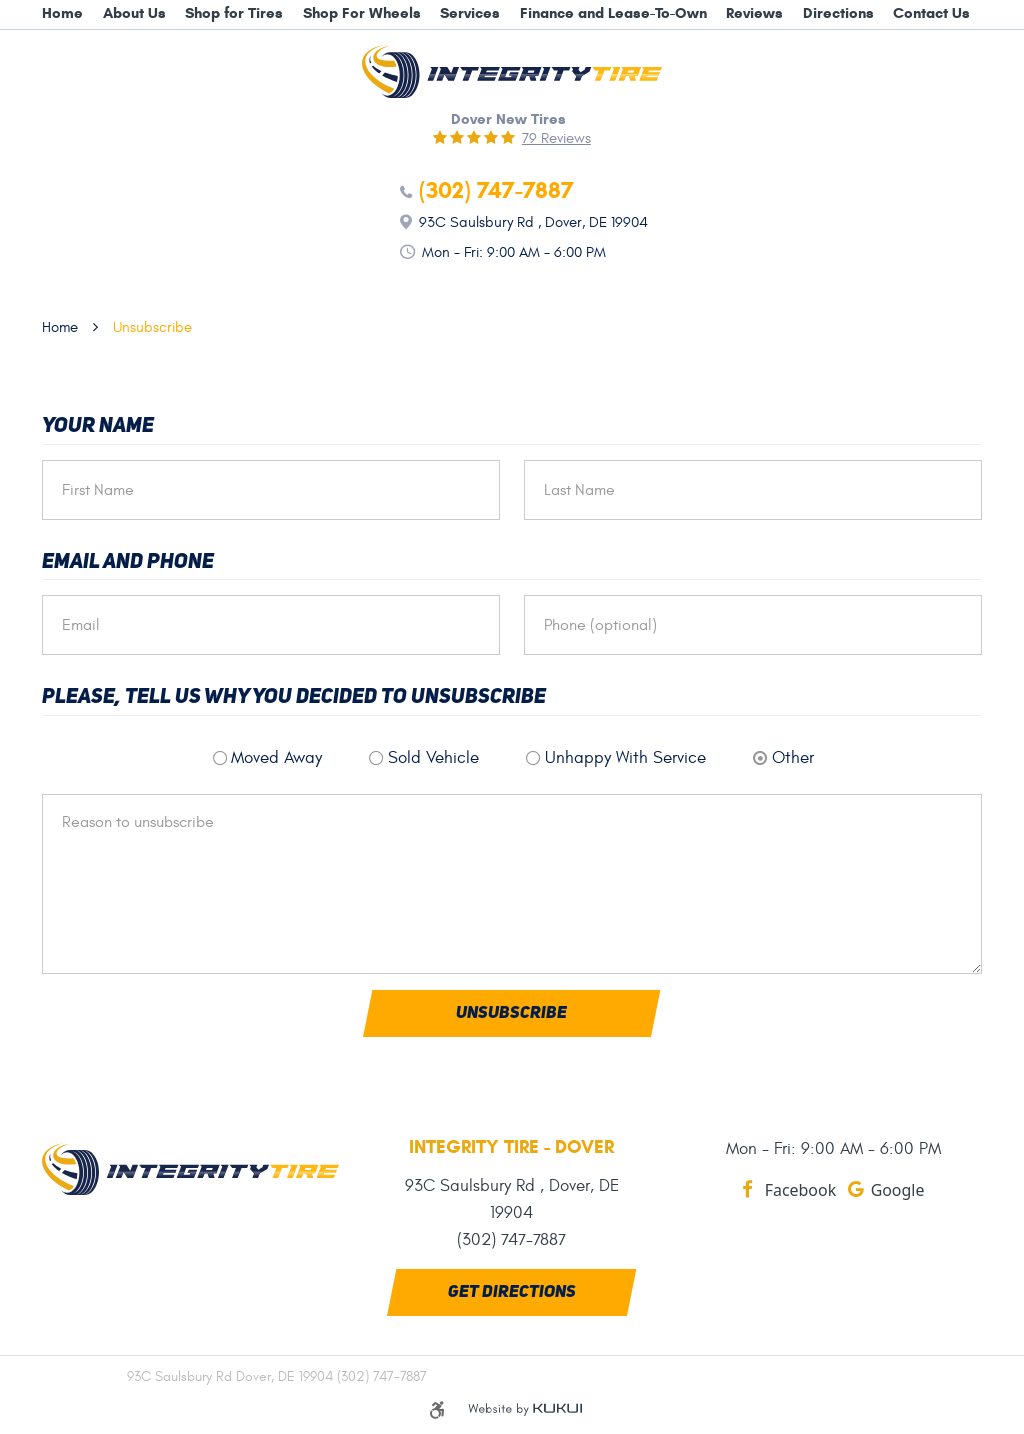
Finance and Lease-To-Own (613, 13)
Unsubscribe (152, 327)
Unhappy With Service (625, 758)
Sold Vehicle (433, 758)
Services (470, 13)
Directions (838, 13)
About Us (134, 13)
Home (62, 13)
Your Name (98, 426)
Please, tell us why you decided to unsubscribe (294, 697)
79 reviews (556, 138)
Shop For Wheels (362, 13)
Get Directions (512, 1292)
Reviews (754, 13)
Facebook (800, 1190)
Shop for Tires (234, 13)
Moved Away (276, 758)
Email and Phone (128, 562)
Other (793, 758)
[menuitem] (62, 14)
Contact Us (931, 13)
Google (898, 1190)
